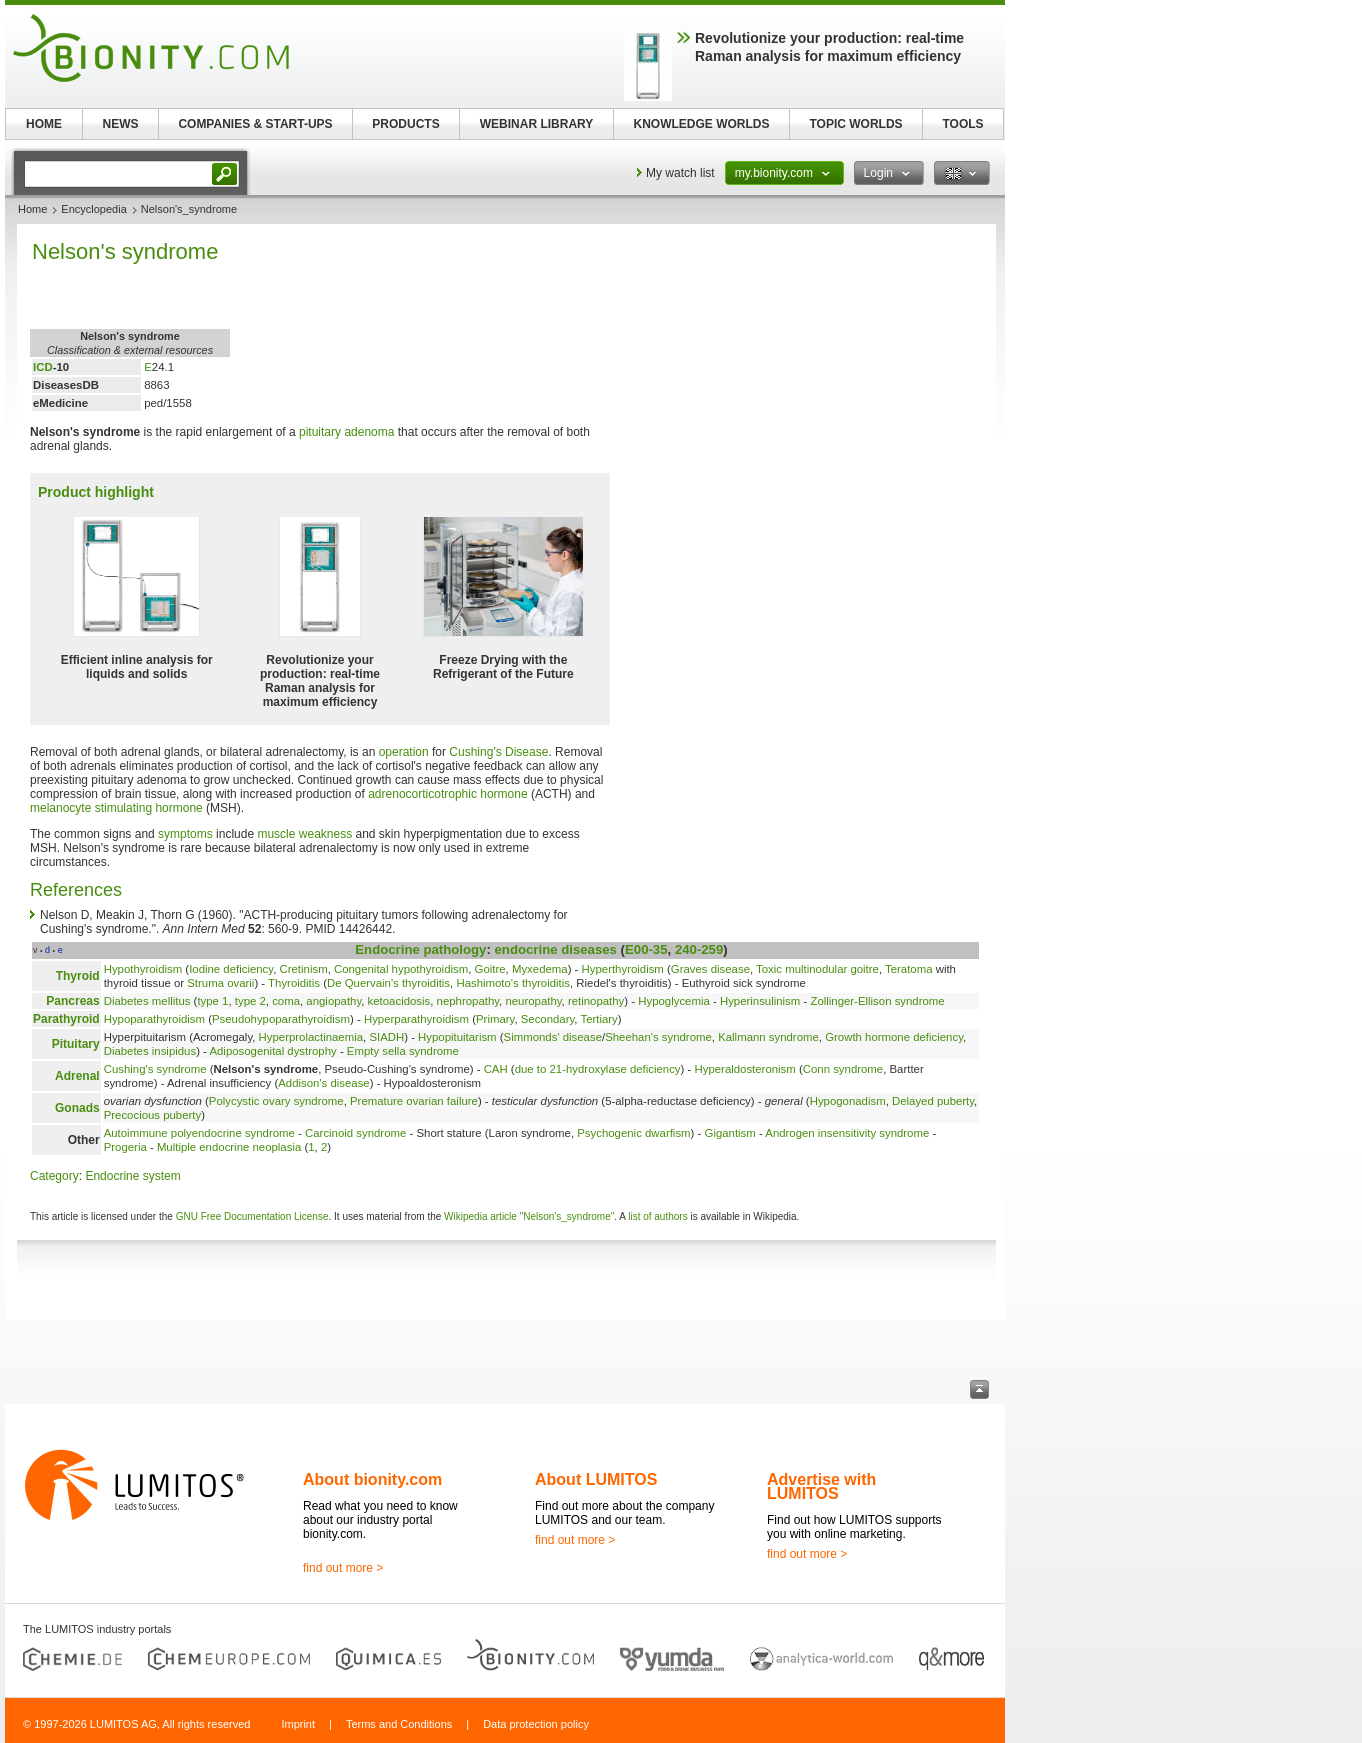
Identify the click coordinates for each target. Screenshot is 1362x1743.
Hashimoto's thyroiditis (513, 983)
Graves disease (710, 969)
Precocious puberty (153, 1115)
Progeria (125, 1147)
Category (54, 1176)
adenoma (369, 432)
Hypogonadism (848, 1101)
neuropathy (533, 1001)
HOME (44, 124)
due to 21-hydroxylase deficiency (598, 1069)
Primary (495, 1019)
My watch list (680, 173)
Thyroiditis (294, 983)
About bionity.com (372, 1479)
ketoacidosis (399, 1001)
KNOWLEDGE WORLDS (702, 124)
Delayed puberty (933, 1101)
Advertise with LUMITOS (821, 1486)
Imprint (298, 1724)
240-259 (699, 949)
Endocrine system (132, 1176)
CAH (496, 1069)
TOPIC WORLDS (855, 124)
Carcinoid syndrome (355, 1133)
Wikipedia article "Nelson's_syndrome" (529, 1216)
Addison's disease (323, 1083)
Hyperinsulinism (760, 1001)
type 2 (250, 1001)
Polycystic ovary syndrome (276, 1101)
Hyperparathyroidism (416, 1019)
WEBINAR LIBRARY (537, 124)
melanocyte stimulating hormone (116, 808)
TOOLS (962, 124)
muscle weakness (304, 834)
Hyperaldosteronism (745, 1069)
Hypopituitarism (457, 1037)
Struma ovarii (220, 983)
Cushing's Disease (498, 752)
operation (404, 752)
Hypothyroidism (143, 969)
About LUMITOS (596, 1479)
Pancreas (72, 1001)
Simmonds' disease (553, 1037)
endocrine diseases (556, 949)
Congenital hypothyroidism (401, 969)
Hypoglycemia (674, 1001)
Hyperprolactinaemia (311, 1037)
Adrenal (77, 1076)
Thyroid (78, 976)
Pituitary (76, 1044)
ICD (43, 367)
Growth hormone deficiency (894, 1037)
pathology (454, 949)
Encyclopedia (93, 209)
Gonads (77, 1108)
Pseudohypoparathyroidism (281, 1019)
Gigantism (730, 1133)
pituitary (320, 432)
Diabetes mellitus (147, 1001)
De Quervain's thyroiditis (388, 983)
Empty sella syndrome (403, 1051)
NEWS (121, 124)
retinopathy (596, 1001)
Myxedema (540, 969)
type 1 (212, 1001)
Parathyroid (66, 1019)
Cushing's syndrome (155, 1069)
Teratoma (908, 969)
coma (286, 1001)
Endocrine (387, 949)
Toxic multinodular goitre (817, 969)
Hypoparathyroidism (154, 1019)
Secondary (548, 1019)
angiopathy (333, 1001)
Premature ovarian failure (414, 1101)
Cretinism (304, 969)
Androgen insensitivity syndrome (847, 1133)
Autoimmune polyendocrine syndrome (199, 1133)
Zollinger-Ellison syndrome (877, 1001)
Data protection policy (536, 1724)
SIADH (386, 1037)
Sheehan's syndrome (658, 1037)
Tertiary (598, 1019)
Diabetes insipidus (150, 1051)
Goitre (490, 969)
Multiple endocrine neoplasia (229, 1147)
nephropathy (468, 1001)
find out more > (343, 1568)
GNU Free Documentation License (252, 1216)
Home (32, 209)
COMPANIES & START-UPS (255, 124)
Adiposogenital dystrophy (272, 1051)
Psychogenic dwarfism (633, 1133)
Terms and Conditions (399, 1724)
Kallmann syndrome (768, 1037)
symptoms (185, 834)
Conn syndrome (843, 1069)
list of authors (657, 1216)
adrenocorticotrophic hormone (447, 794)
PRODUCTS (405, 124)
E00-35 (646, 949)
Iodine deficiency (231, 969)
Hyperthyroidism (623, 969)
